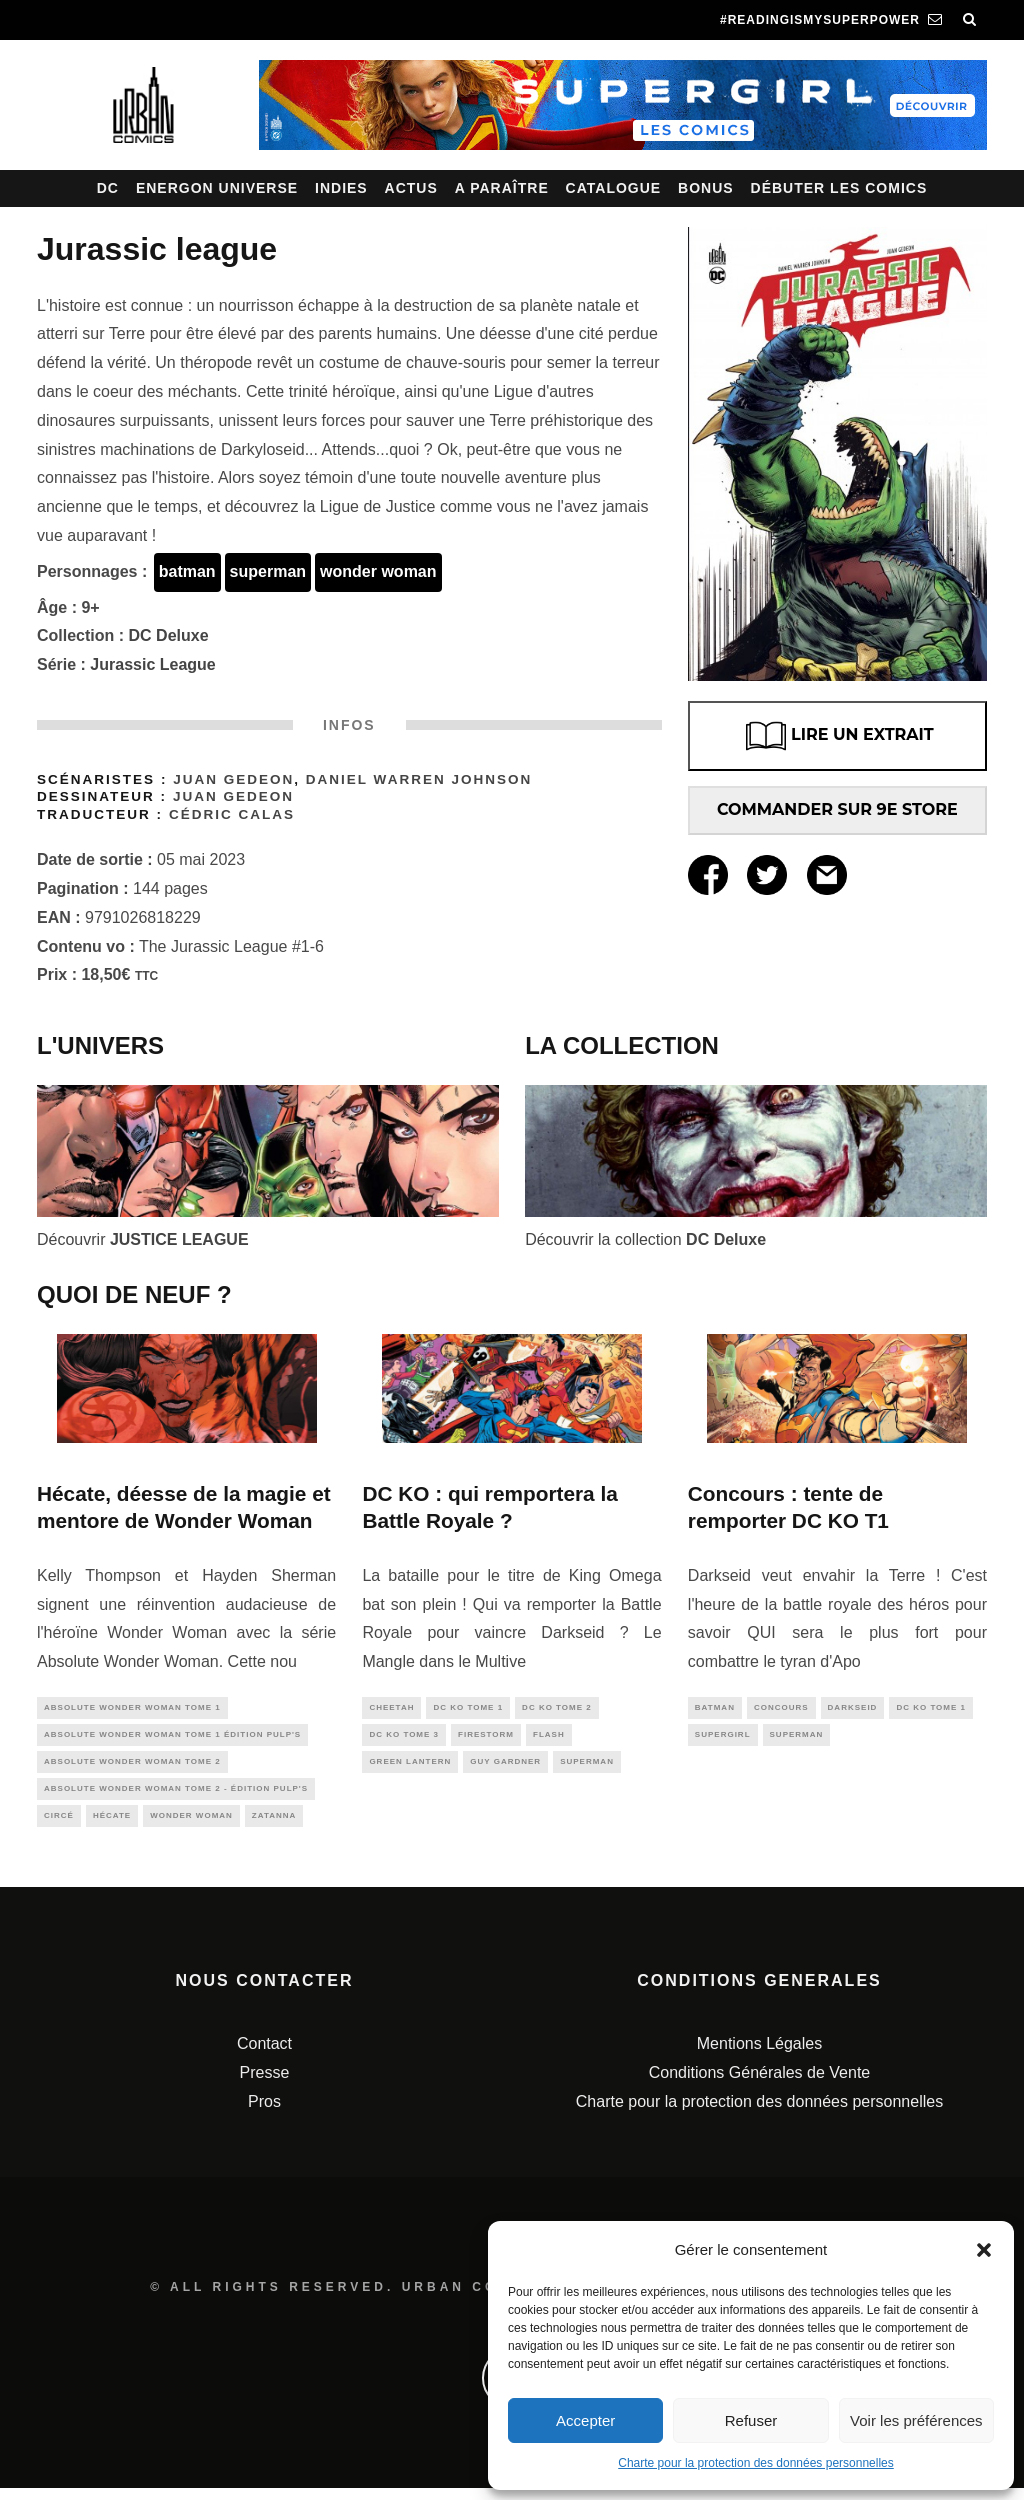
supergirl (723, 1737)
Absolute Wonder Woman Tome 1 (132, 1708)
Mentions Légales (759, 2055)
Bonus (706, 188)
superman (268, 571)
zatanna (274, 1826)
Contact (264, 2055)
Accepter (585, 2420)
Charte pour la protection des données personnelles (756, 2463)
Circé (59, 1826)
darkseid (853, 1708)
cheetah (391, 1708)
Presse (265, 2084)
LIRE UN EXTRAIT (837, 736)
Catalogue (614, 188)
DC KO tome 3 (404, 1737)
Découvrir (143, 1239)
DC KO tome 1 (468, 1708)
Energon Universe (217, 188)
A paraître (502, 188)
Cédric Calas (232, 814)
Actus (411, 188)
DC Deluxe (169, 635)
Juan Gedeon (233, 779)
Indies (341, 188)
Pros (264, 2113)
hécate (112, 1826)
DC (108, 188)
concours (781, 1708)
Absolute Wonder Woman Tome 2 (132, 1767)
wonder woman (378, 571)
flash (549, 1737)
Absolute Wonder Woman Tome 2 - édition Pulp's (176, 1796)
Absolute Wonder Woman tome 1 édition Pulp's (172, 1737)
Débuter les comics (839, 188)
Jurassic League (152, 664)
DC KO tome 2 (557, 1708)
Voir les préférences (916, 2420)
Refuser (751, 2420)
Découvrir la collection (645, 1239)
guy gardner (505, 1767)
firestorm (486, 1737)
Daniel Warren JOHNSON (419, 779)
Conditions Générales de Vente (759, 2084)
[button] (984, 2250)
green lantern (410, 1767)
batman (187, 571)
